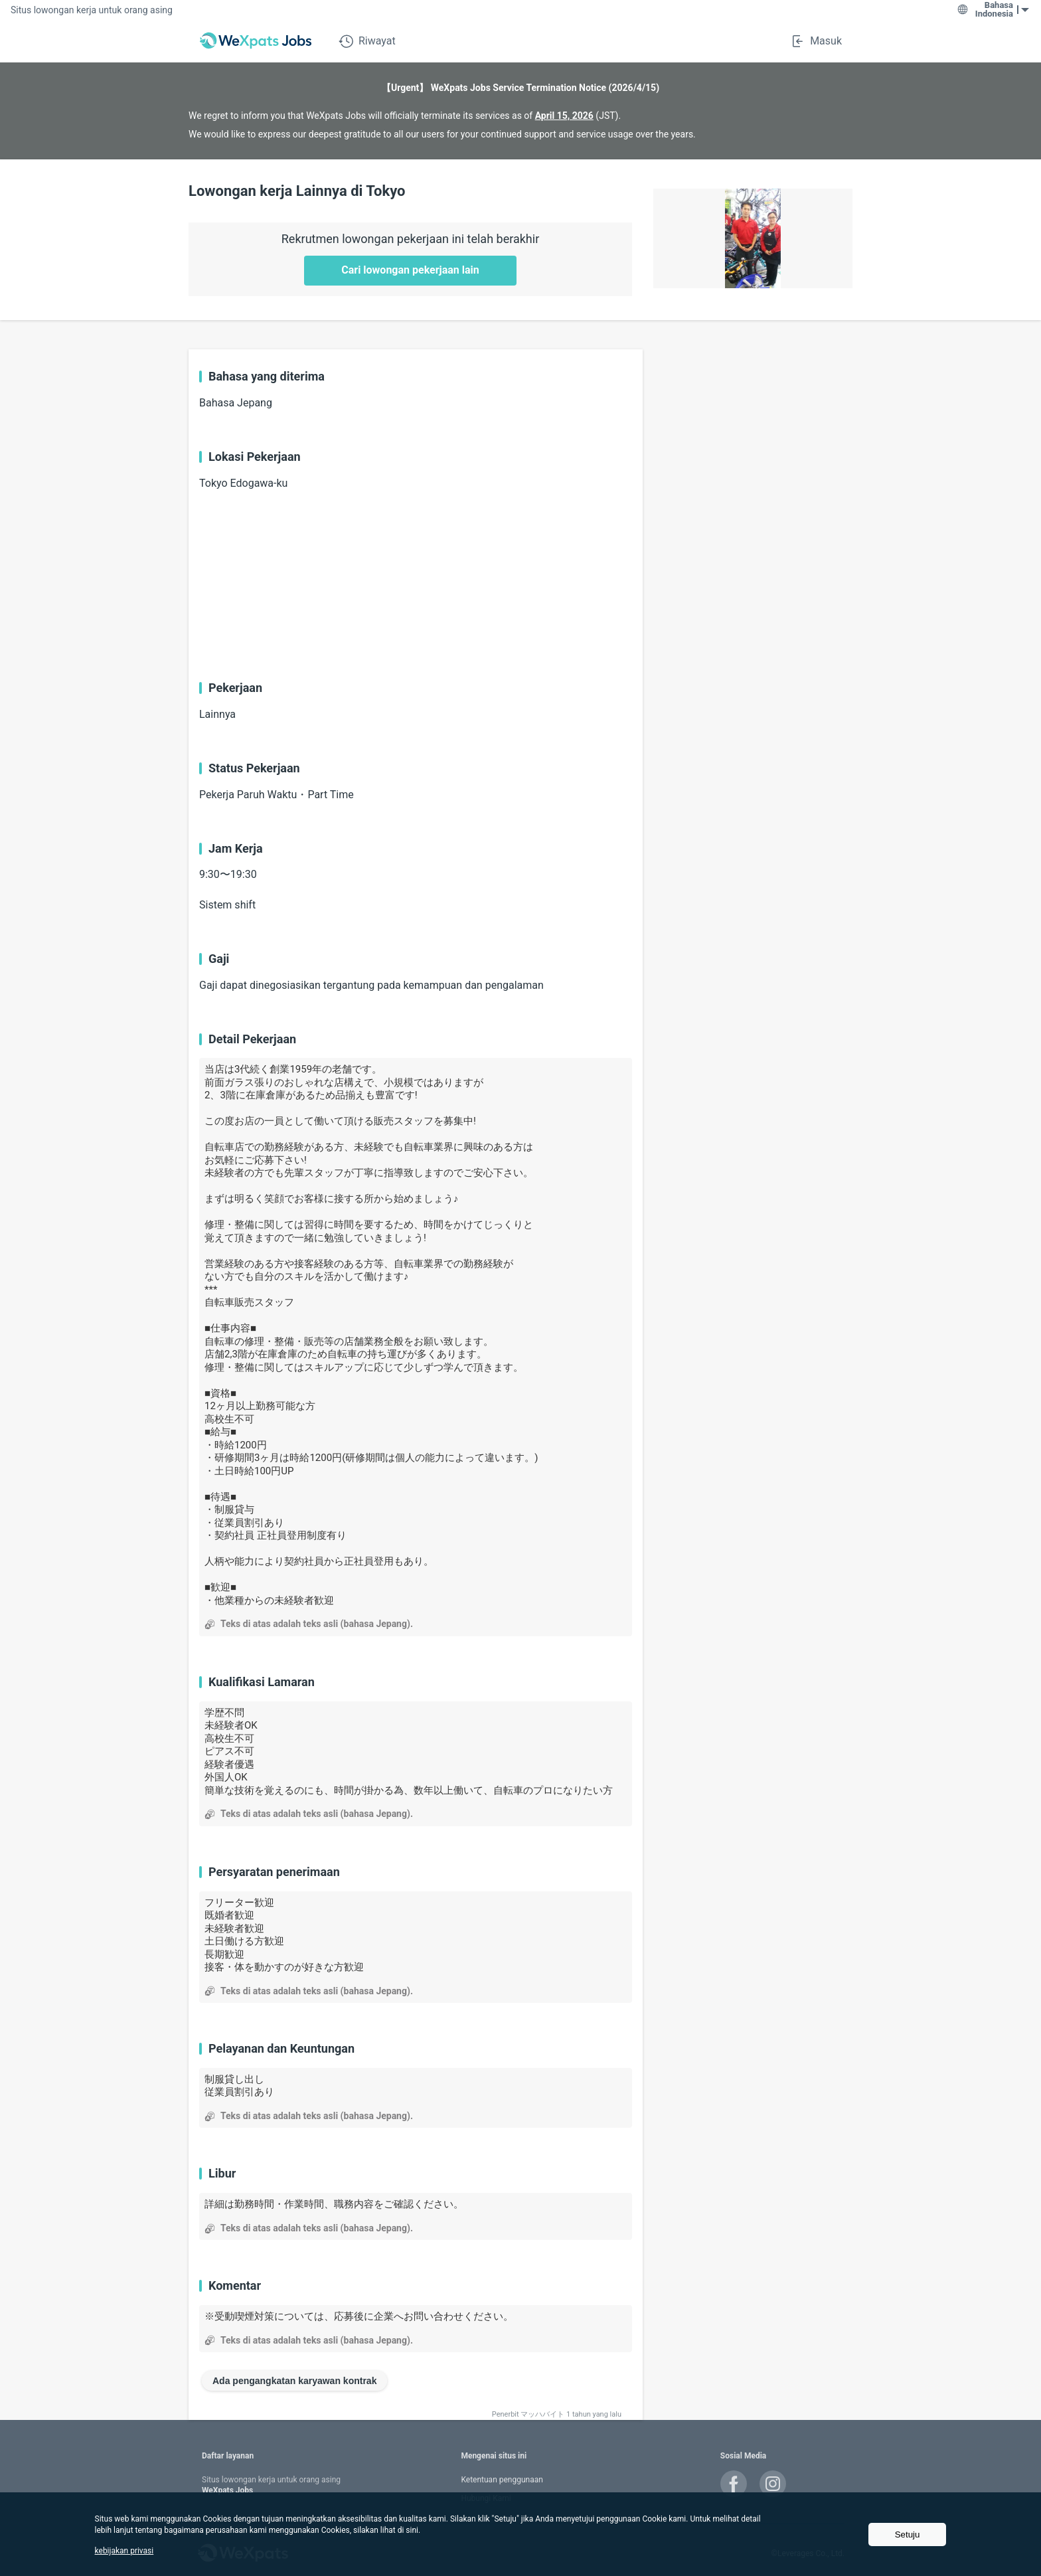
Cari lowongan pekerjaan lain (410, 270)
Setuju (907, 2534)
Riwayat (367, 41)
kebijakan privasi (124, 2550)
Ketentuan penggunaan (501, 2479)
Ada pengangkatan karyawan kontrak (294, 2380)
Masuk (816, 41)
